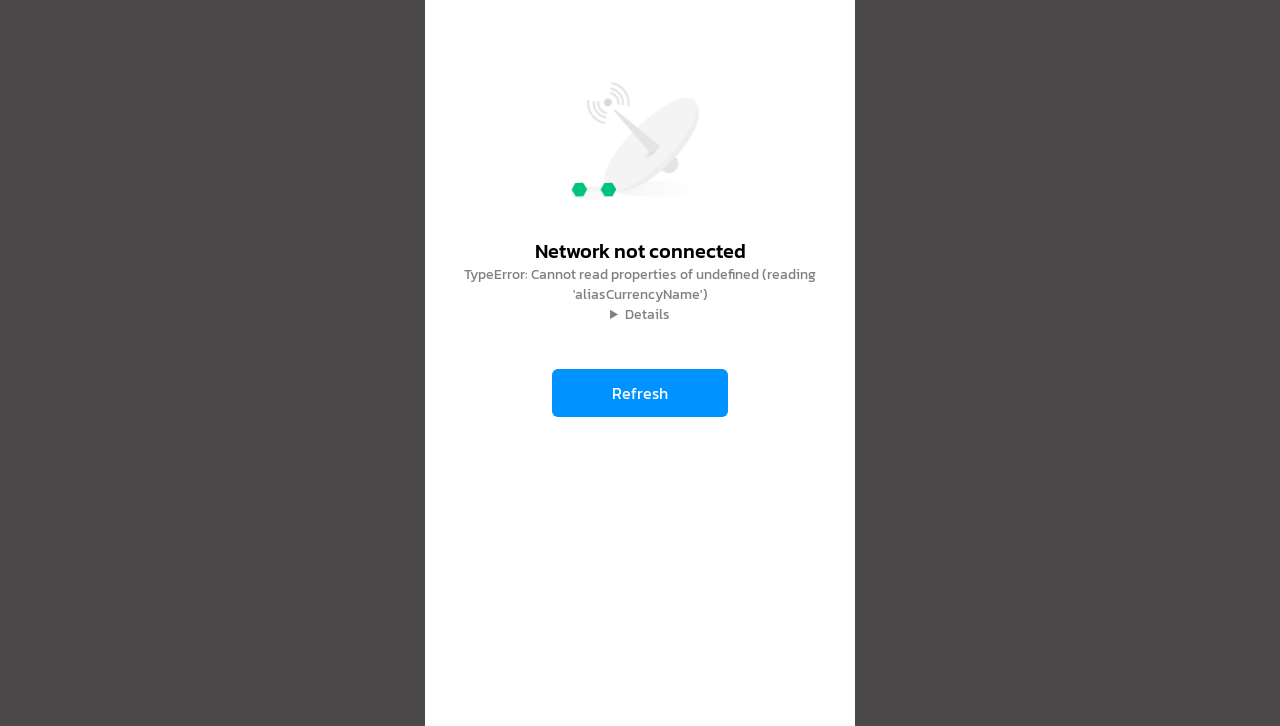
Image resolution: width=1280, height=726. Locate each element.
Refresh (640, 393)
